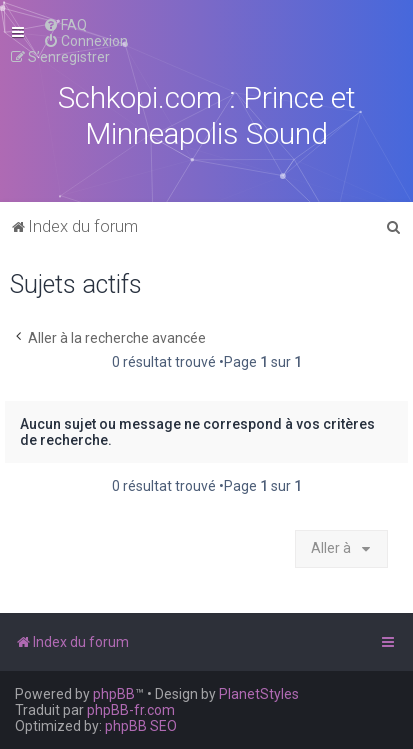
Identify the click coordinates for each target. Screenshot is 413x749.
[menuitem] (65, 25)
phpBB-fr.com (131, 710)
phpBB (114, 694)
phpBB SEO (141, 726)
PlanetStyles (259, 694)
